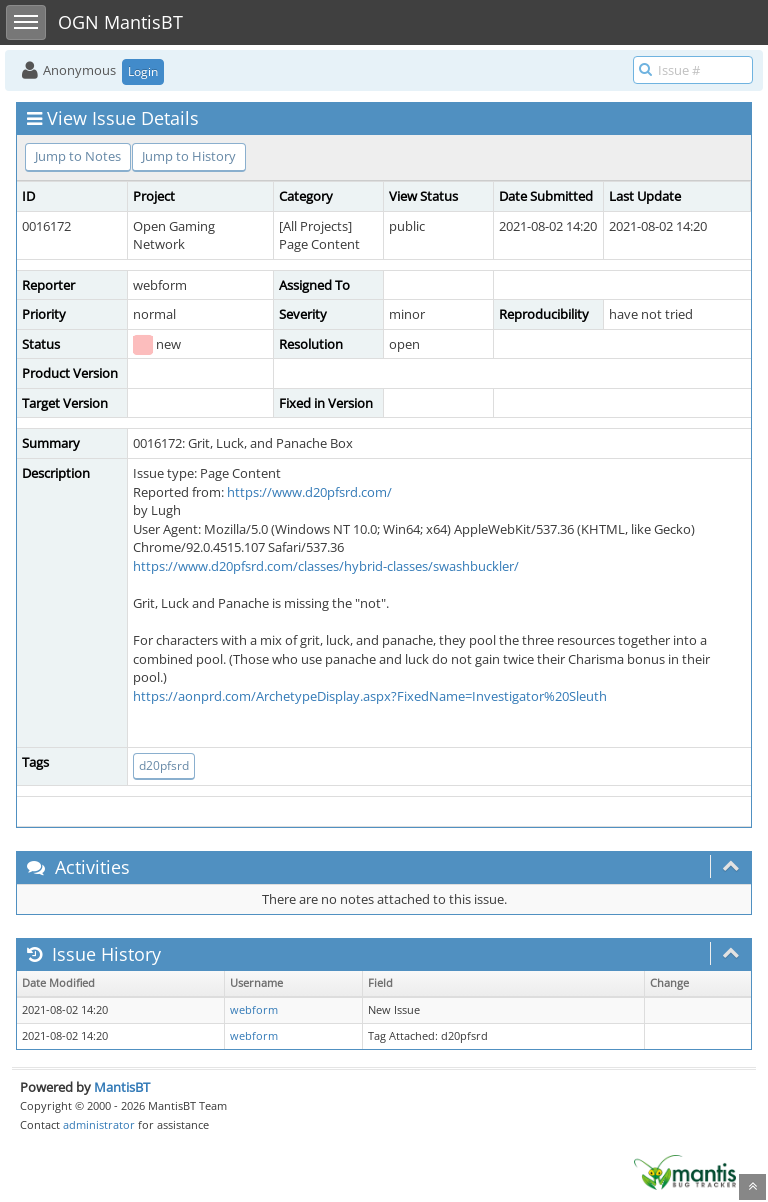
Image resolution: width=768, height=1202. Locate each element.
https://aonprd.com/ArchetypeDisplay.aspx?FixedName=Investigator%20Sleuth (370, 696)
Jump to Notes (78, 156)
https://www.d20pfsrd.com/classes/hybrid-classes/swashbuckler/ (326, 566)
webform (254, 1010)
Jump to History (189, 156)
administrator (99, 1124)
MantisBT (122, 1087)
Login (143, 71)
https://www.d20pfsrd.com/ (309, 492)
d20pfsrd (164, 765)
